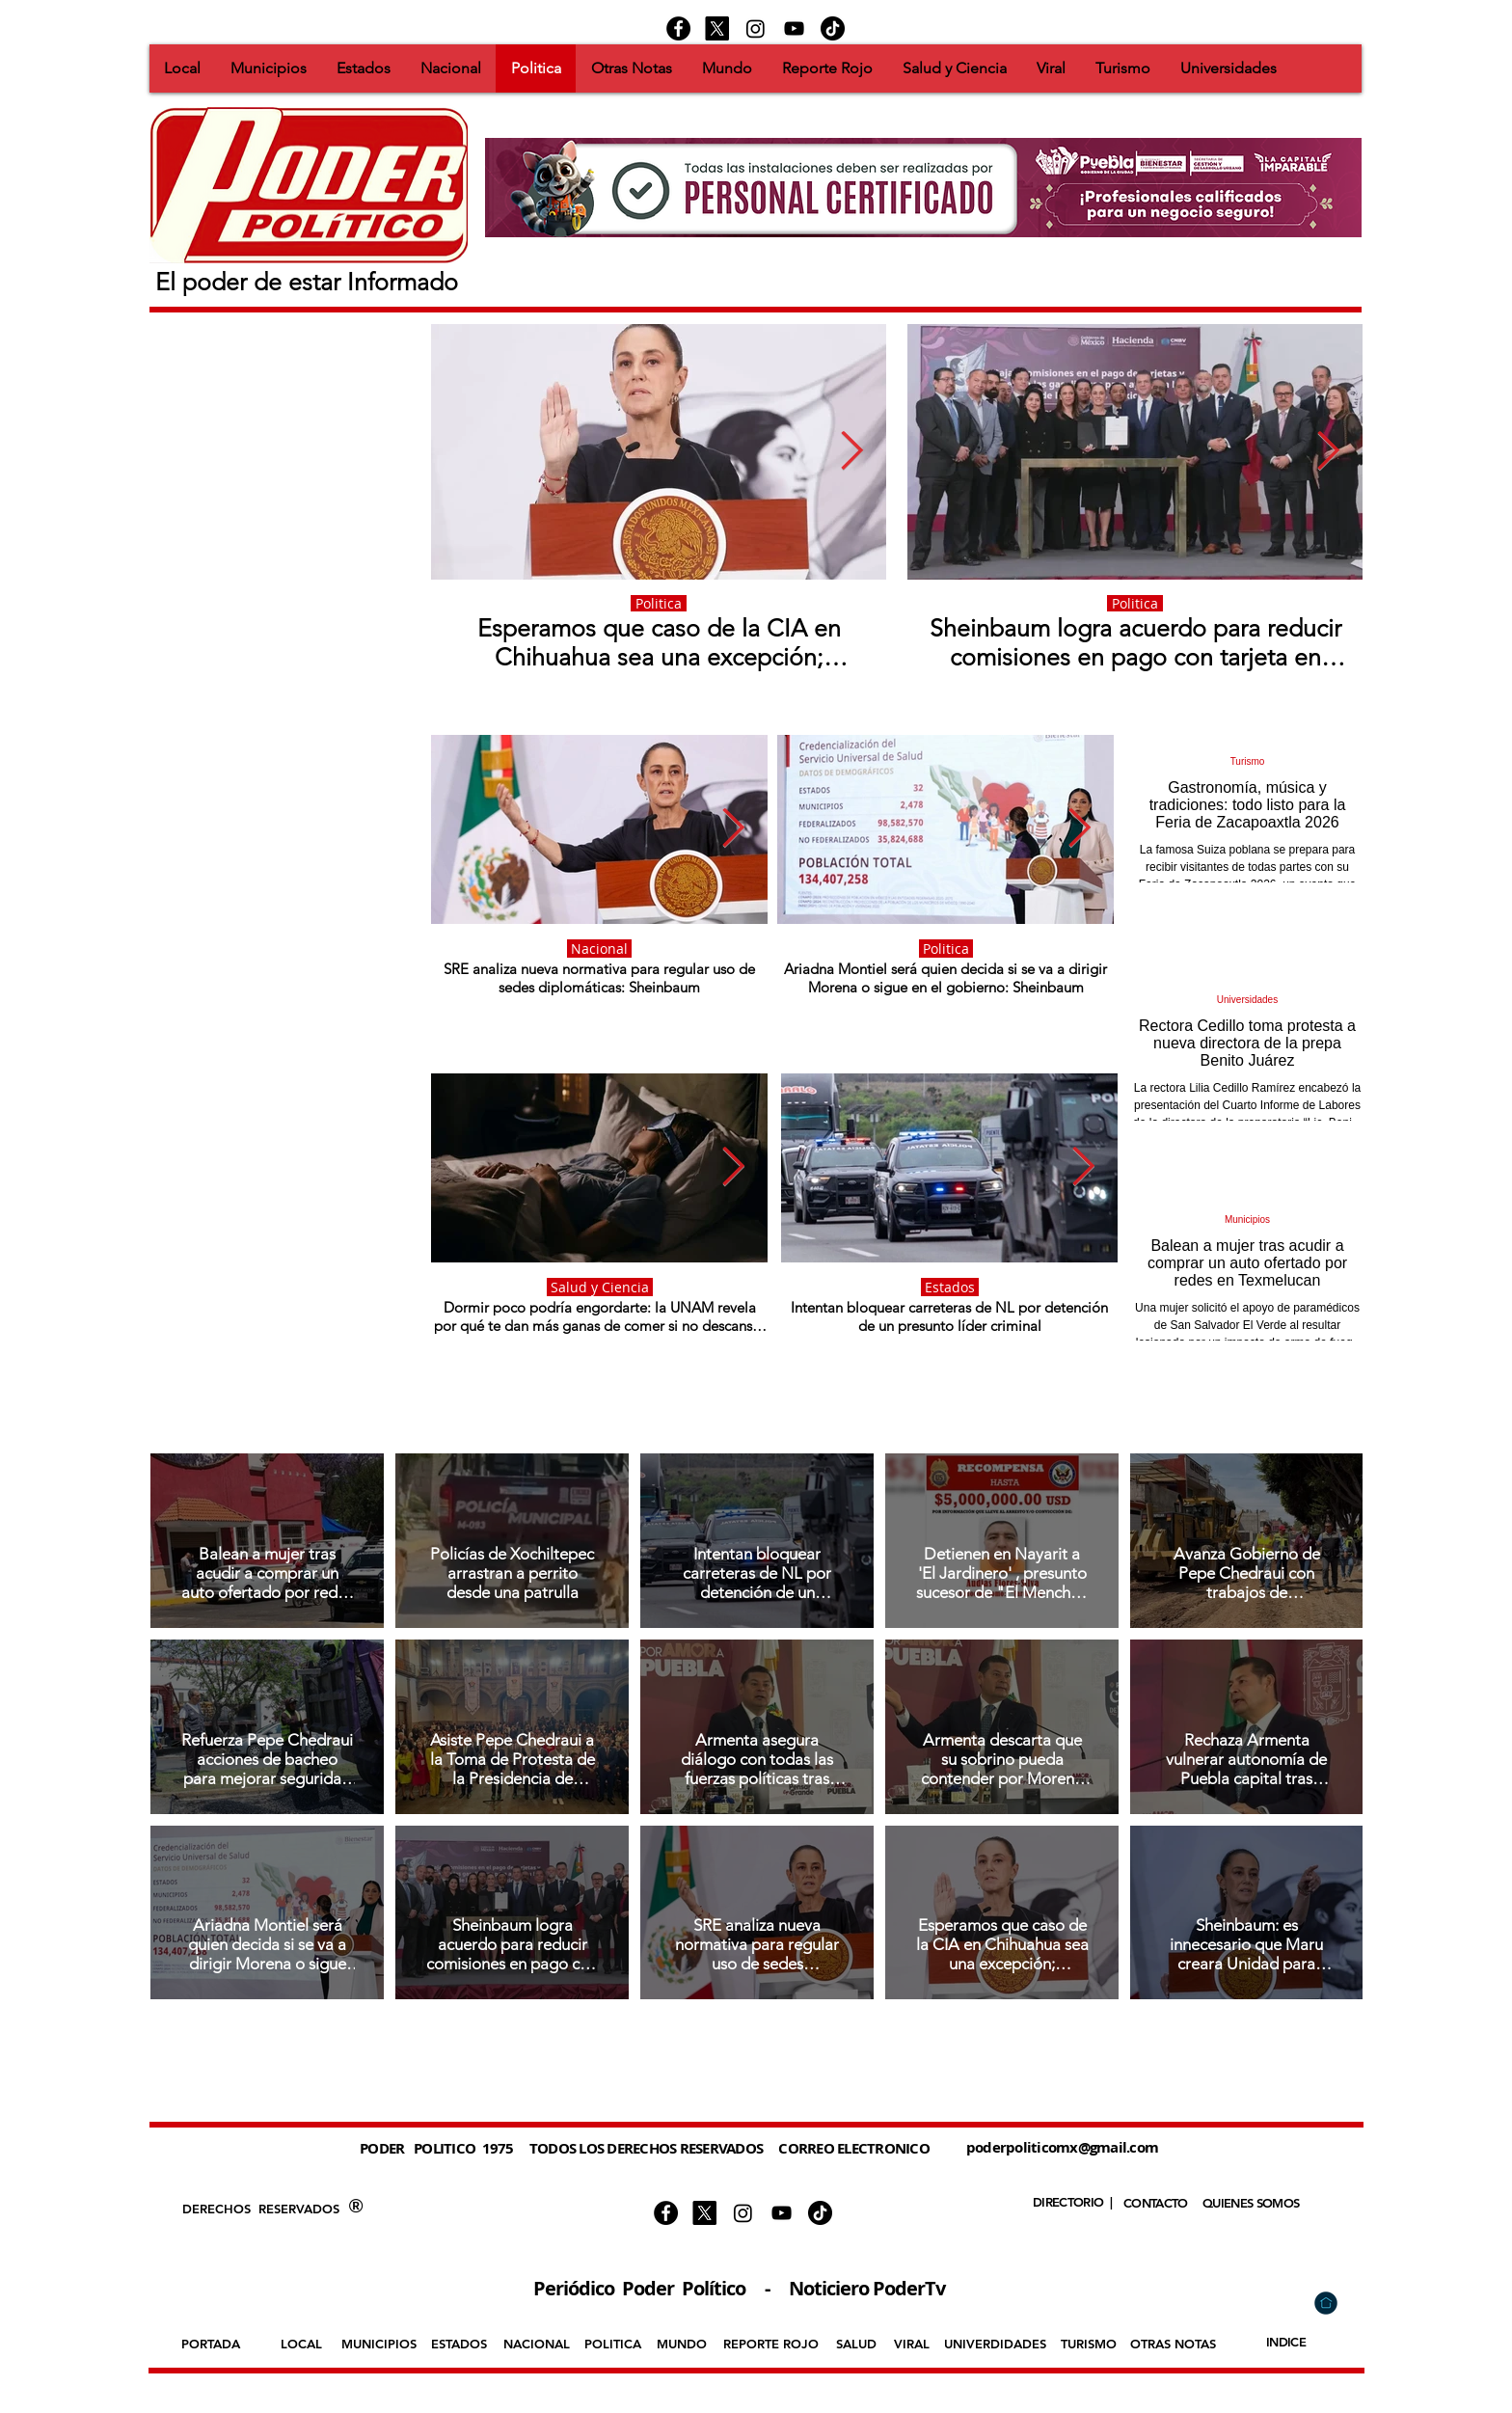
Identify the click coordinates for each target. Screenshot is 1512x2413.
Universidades (1247, 999)
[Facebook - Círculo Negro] (678, 28)
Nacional (599, 948)
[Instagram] (755, 28)
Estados (950, 1287)
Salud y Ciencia (600, 1287)
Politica (658, 603)
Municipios (1247, 1219)
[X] (717, 28)
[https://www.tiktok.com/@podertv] (833, 28)
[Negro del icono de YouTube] (794, 28)
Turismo (1247, 761)
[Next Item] (852, 451)
